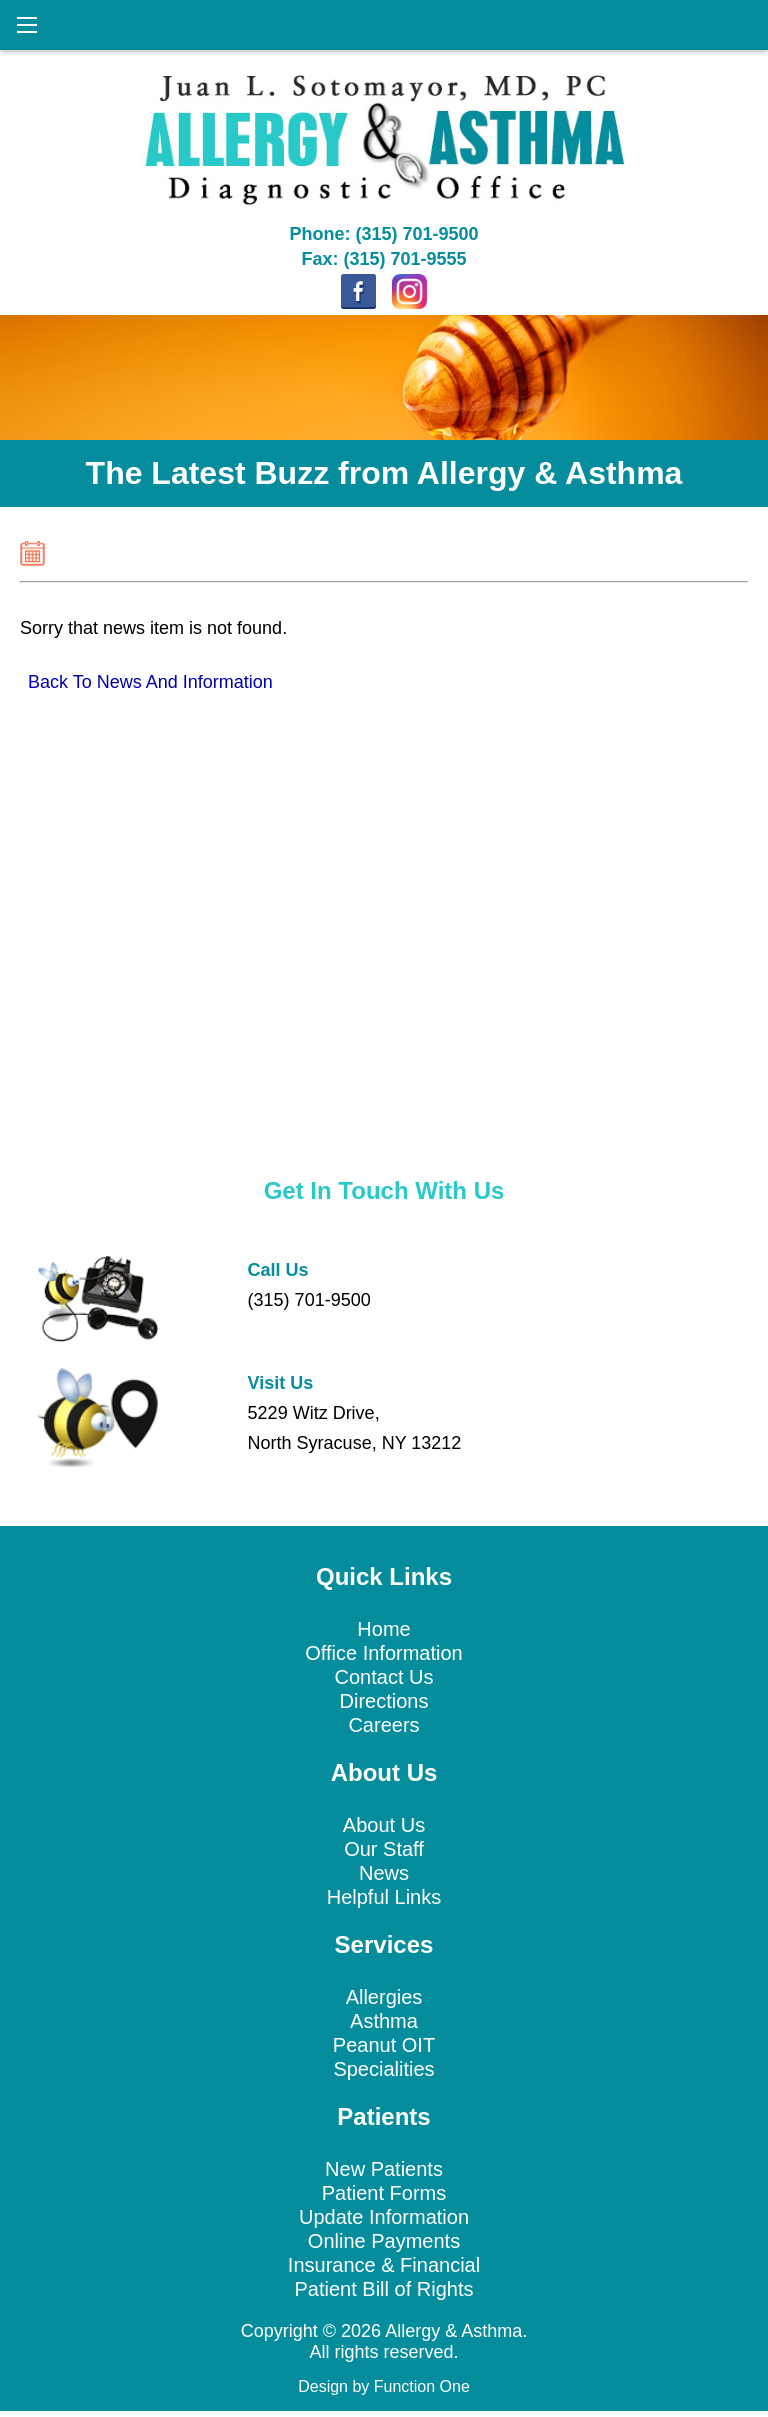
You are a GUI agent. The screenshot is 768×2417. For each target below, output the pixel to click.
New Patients (384, 2169)
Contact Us (384, 1677)
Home (383, 1629)
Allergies (384, 1997)
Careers (383, 1725)
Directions (384, 1701)
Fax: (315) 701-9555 (383, 259)
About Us (384, 1825)
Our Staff (384, 1849)
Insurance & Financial (384, 2265)
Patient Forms (384, 2193)
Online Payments (384, 2241)
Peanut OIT (384, 2045)
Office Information (383, 1653)
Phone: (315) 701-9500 (383, 234)
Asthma (384, 2021)
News (384, 1873)
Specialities (383, 2069)
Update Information (384, 2217)
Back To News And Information (150, 682)
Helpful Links (384, 1897)
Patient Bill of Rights (384, 2289)
